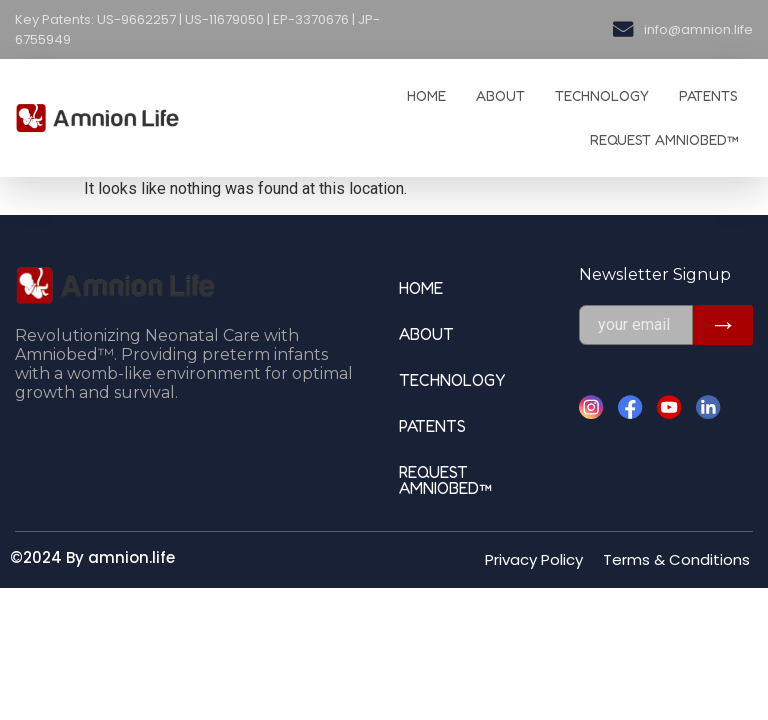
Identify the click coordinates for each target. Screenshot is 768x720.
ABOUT (500, 95)
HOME (426, 95)
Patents (708, 95)
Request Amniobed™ (664, 139)
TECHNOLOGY (602, 95)
